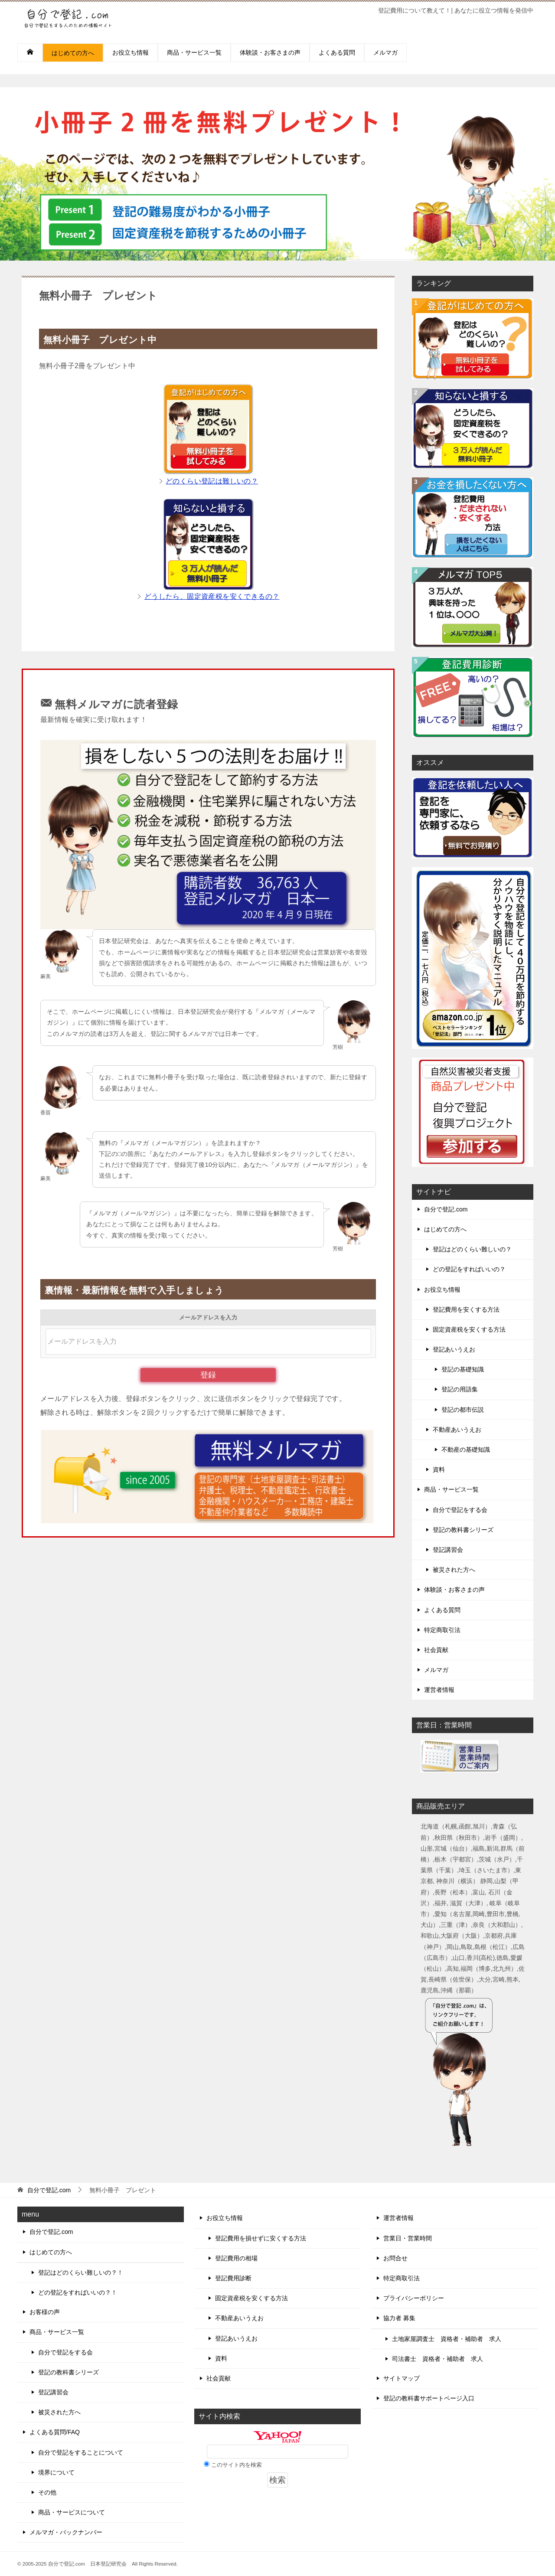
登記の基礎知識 (462, 1369)
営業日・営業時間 (407, 2238)
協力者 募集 (399, 2318)
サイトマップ (401, 2378)
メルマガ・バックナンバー (65, 2532)
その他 (47, 2492)
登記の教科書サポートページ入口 (428, 2398)
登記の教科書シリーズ (463, 1529)
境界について (56, 2472)
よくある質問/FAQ (54, 2432)
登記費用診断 (233, 2278)
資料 (439, 1469)
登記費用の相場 (236, 2258)
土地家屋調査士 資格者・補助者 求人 (446, 2338)
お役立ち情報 (130, 52)
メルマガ (385, 52)
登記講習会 (448, 1549)
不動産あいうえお (457, 1429)
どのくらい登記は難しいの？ (212, 481)
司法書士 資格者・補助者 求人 (440, 2358)
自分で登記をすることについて (80, 2452)
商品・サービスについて (71, 2512)
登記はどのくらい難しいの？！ (80, 2272)
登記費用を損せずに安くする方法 (260, 2238)
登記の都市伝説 (462, 1409)
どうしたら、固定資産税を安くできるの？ (212, 596)
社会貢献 (436, 1649)
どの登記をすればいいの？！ (77, 2292)
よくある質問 (337, 52)
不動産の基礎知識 (465, 1449)
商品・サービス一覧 (194, 52)
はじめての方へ (73, 52)
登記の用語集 (459, 1389)
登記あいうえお (454, 1349)
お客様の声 (44, 2311)
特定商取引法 (442, 1629)
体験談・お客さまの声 (270, 52)
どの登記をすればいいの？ (469, 1269)
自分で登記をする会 (460, 1509)
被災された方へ (454, 1569)
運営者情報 (439, 1689)
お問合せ (395, 2258)
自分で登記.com (445, 1209)
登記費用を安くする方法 (466, 1309)
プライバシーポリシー (413, 2298)
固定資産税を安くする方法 (469, 1329)
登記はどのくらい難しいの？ (472, 1249)
